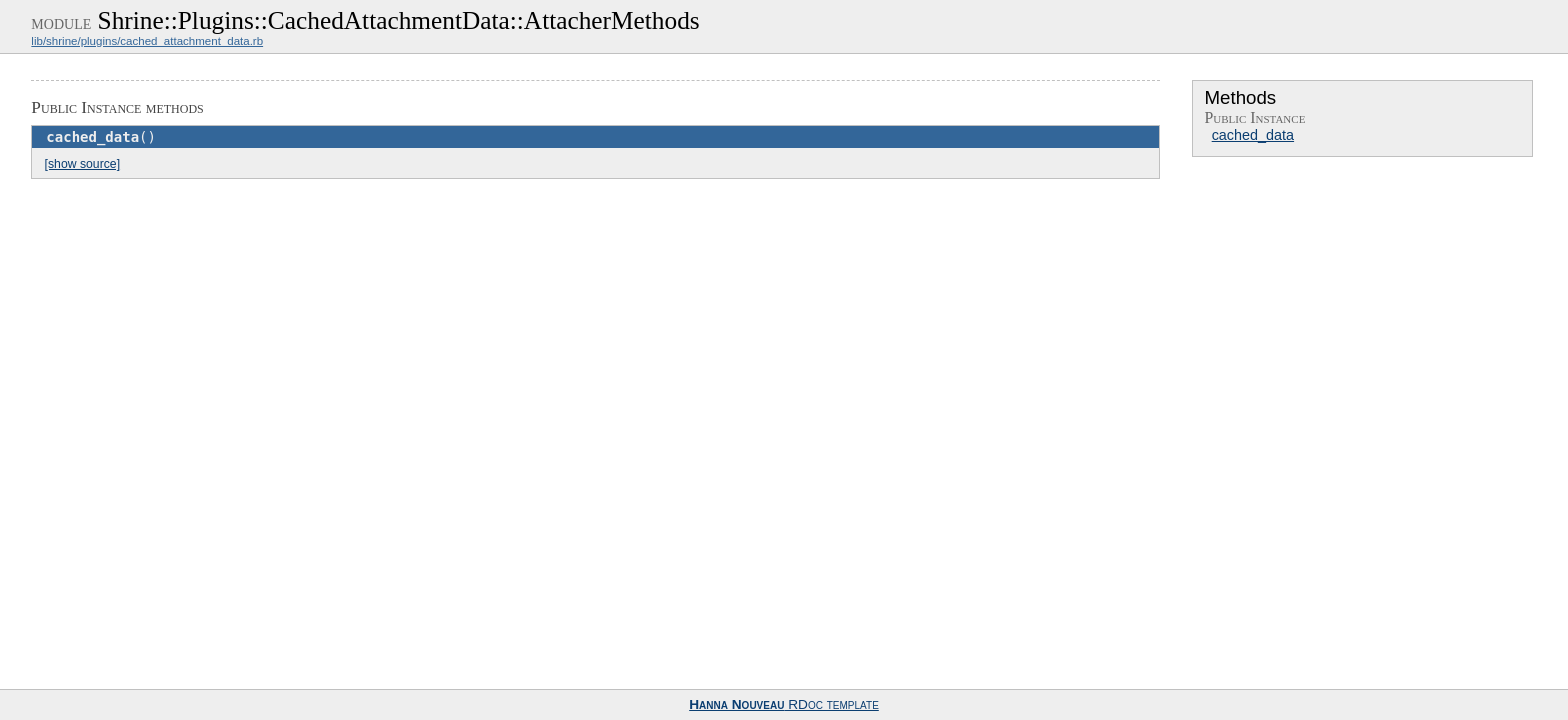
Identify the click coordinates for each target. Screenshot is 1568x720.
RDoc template (784, 704)
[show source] (82, 164)
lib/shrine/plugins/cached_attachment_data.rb (147, 41)
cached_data (1253, 135)
